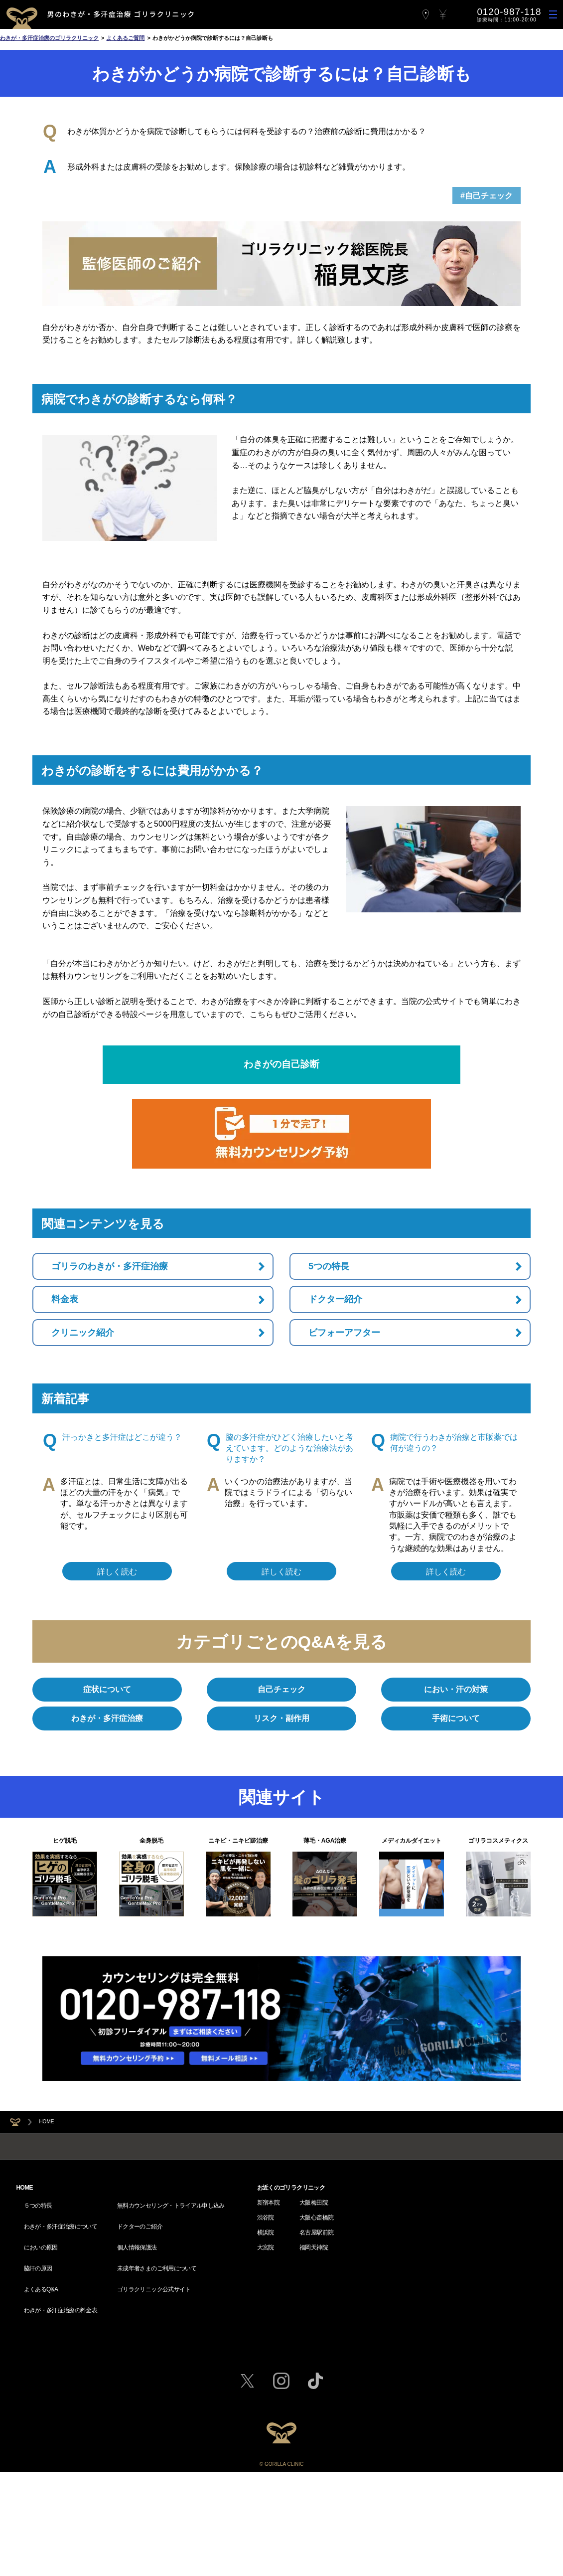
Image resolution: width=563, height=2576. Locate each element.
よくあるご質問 (125, 38)
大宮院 (265, 2407)
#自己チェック (486, 195)
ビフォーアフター (344, 1333)
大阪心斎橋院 (316, 2377)
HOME (46, 2121)
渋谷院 (265, 2377)
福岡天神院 (313, 2407)
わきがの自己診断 (281, 1064)
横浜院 (265, 2392)
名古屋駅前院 (316, 2392)
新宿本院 (268, 2362)
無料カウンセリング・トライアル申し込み (171, 2362)
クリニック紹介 (82, 1333)
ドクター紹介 (335, 1299)
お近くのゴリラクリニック (291, 2347)
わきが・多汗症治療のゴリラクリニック (49, 38)
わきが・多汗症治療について (61, 2377)
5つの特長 (328, 1266)
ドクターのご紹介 (139, 2377)
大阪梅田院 (313, 2362)
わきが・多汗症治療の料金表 (61, 2436)
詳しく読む (117, 1571)
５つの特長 (38, 2362)
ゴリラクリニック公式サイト (154, 2421)
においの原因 (41, 2392)
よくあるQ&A (41, 2421)
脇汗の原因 (38, 2407)
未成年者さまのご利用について (156, 2407)
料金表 (64, 1299)
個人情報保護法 (136, 2392)
